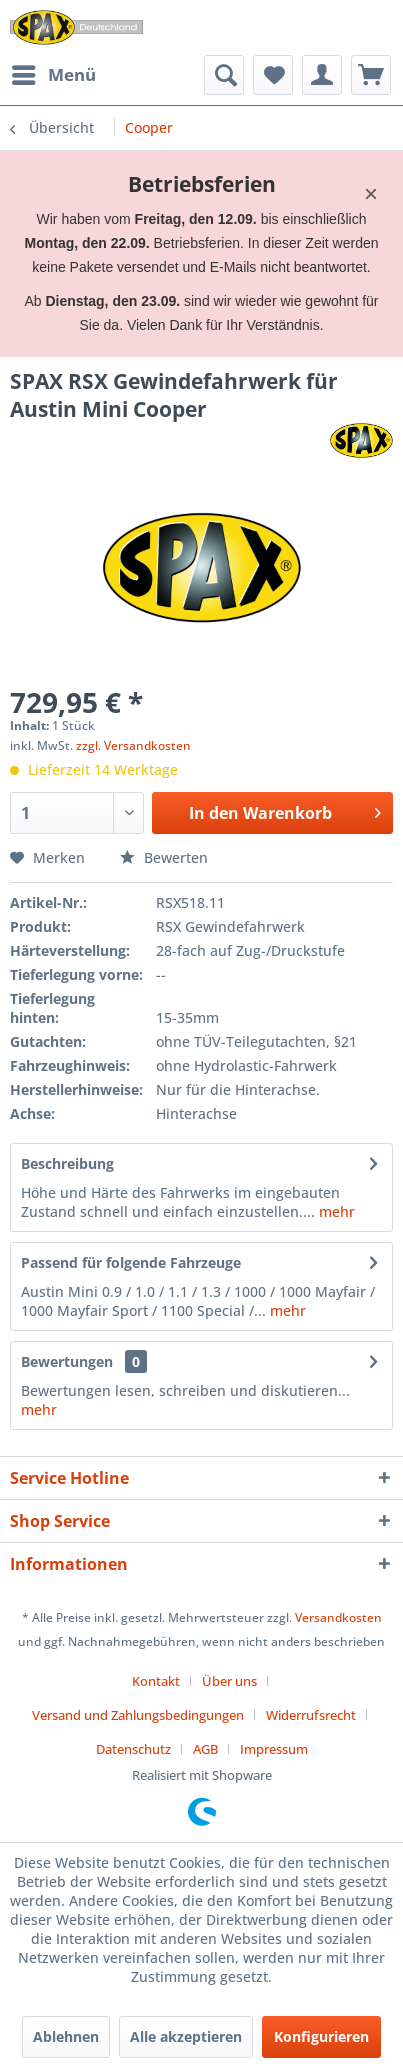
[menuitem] (53, 75)
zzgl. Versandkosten (133, 745)
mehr (335, 1211)
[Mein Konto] (322, 75)
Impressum (274, 1749)
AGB (205, 1749)
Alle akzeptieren (186, 2036)
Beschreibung (67, 1163)
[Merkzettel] (273, 75)
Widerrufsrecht (311, 1715)
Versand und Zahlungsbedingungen (138, 1715)
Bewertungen (67, 1361)
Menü (54, 72)
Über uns (229, 1681)
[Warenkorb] (371, 75)
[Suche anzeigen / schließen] (224, 75)
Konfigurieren (321, 2036)
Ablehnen (66, 2036)
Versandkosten (338, 1617)
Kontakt (156, 1681)
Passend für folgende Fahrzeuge (131, 1262)
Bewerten (164, 857)
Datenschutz (133, 1749)
